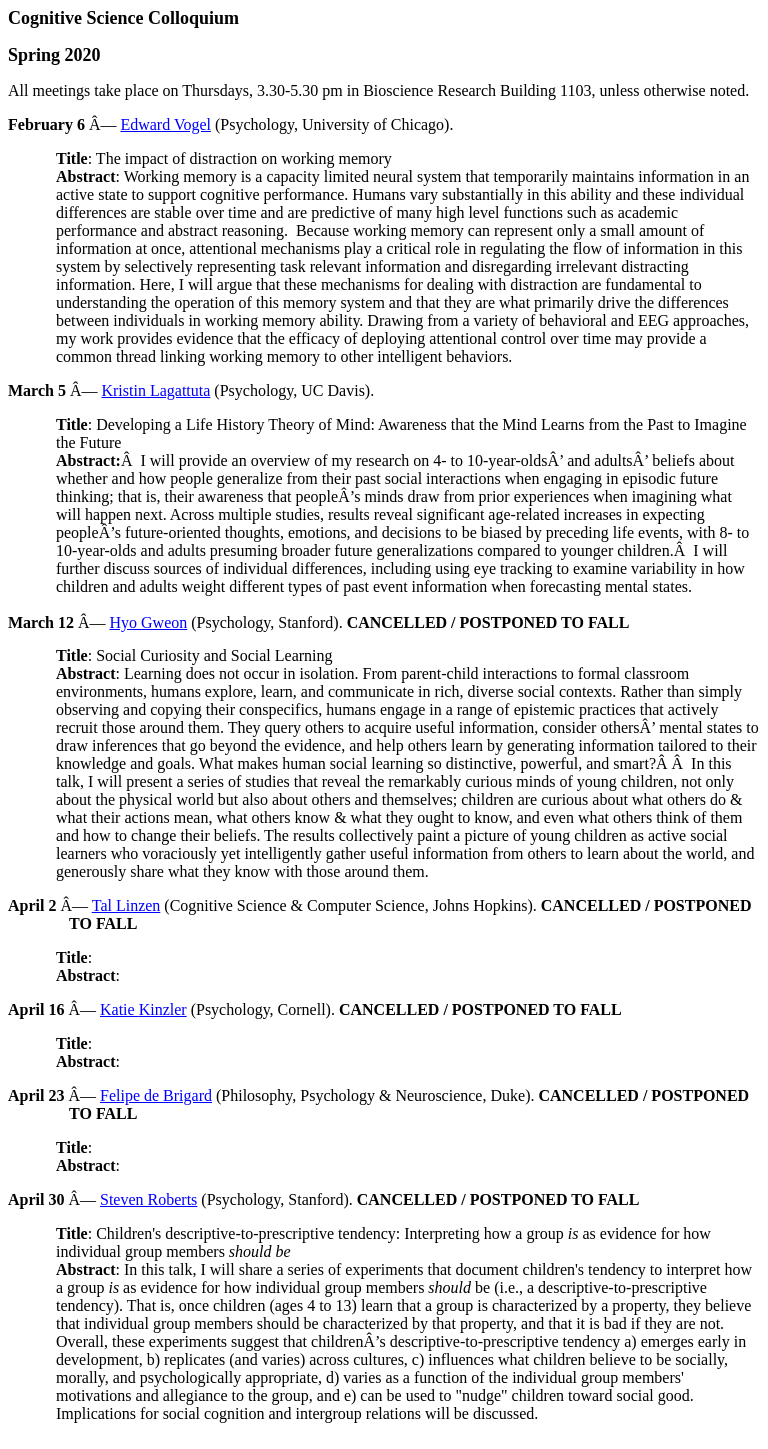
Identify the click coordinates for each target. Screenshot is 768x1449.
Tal (126, 905)
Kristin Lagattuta (155, 390)
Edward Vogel (165, 124)
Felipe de (156, 1095)
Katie (143, 1009)
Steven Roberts (148, 1199)
